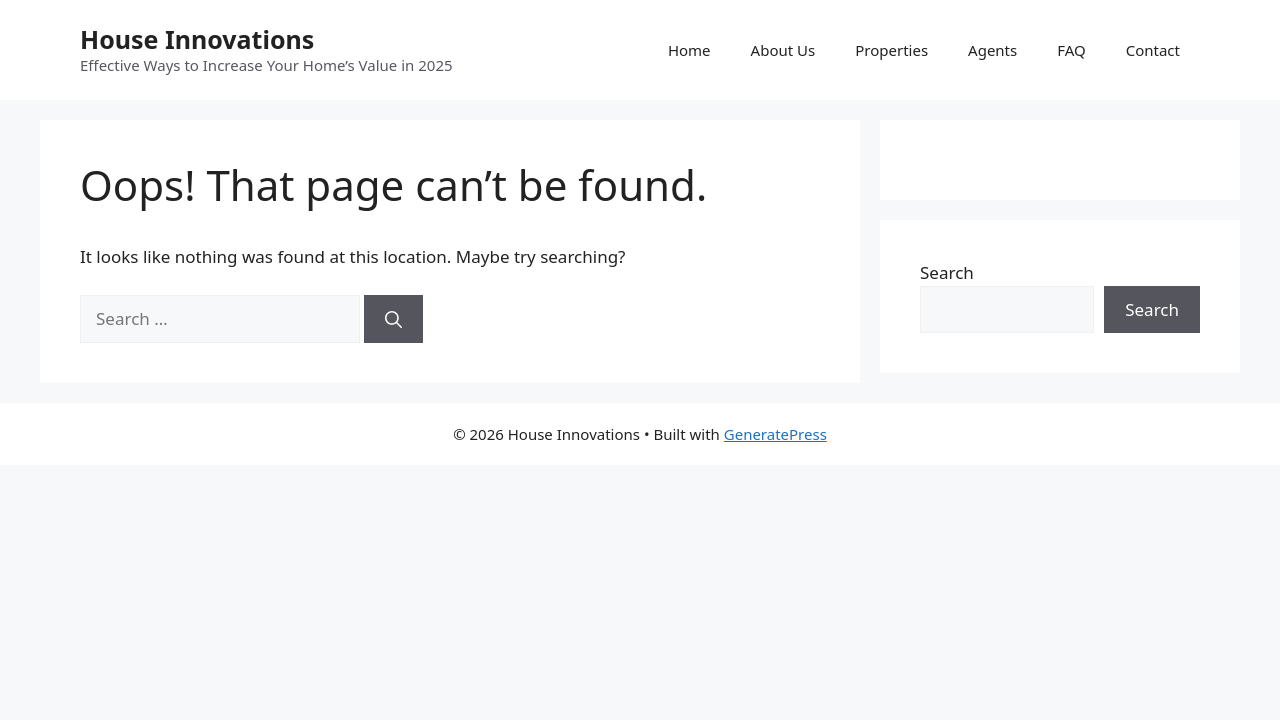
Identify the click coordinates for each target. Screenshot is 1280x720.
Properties (891, 50)
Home (689, 50)
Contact (1153, 50)
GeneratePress (775, 434)
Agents (992, 50)
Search (947, 272)
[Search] (393, 319)
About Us (783, 50)
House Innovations (197, 39)
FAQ (1071, 50)
